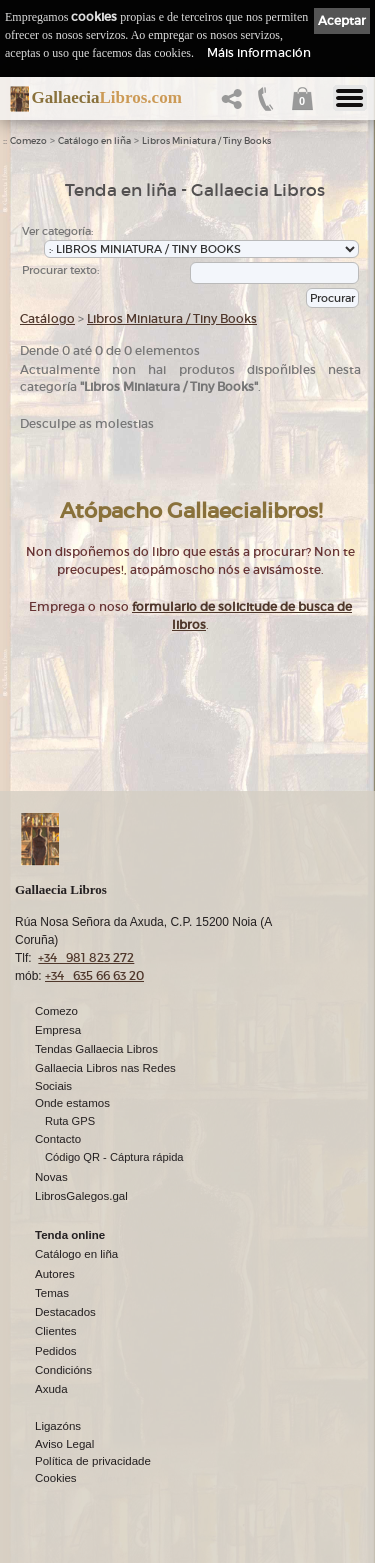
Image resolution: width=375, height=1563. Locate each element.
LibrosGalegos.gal (81, 1196)
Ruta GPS (70, 1121)
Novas (51, 1177)
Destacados (65, 1312)
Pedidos (56, 1351)
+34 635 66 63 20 (94, 975)
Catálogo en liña (94, 141)
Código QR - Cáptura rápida (114, 1157)
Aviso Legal (64, 1444)
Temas (52, 1293)
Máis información (259, 52)
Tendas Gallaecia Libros (96, 1049)
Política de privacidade (93, 1461)
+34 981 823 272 (86, 957)
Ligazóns (58, 1426)
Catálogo (47, 318)
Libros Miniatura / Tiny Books (206, 141)
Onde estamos (72, 1103)
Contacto (58, 1139)
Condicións (63, 1370)
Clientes (56, 1331)
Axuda (51, 1389)
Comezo (28, 141)
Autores (55, 1274)
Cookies (56, 1478)
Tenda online (70, 1235)
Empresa (58, 1030)
